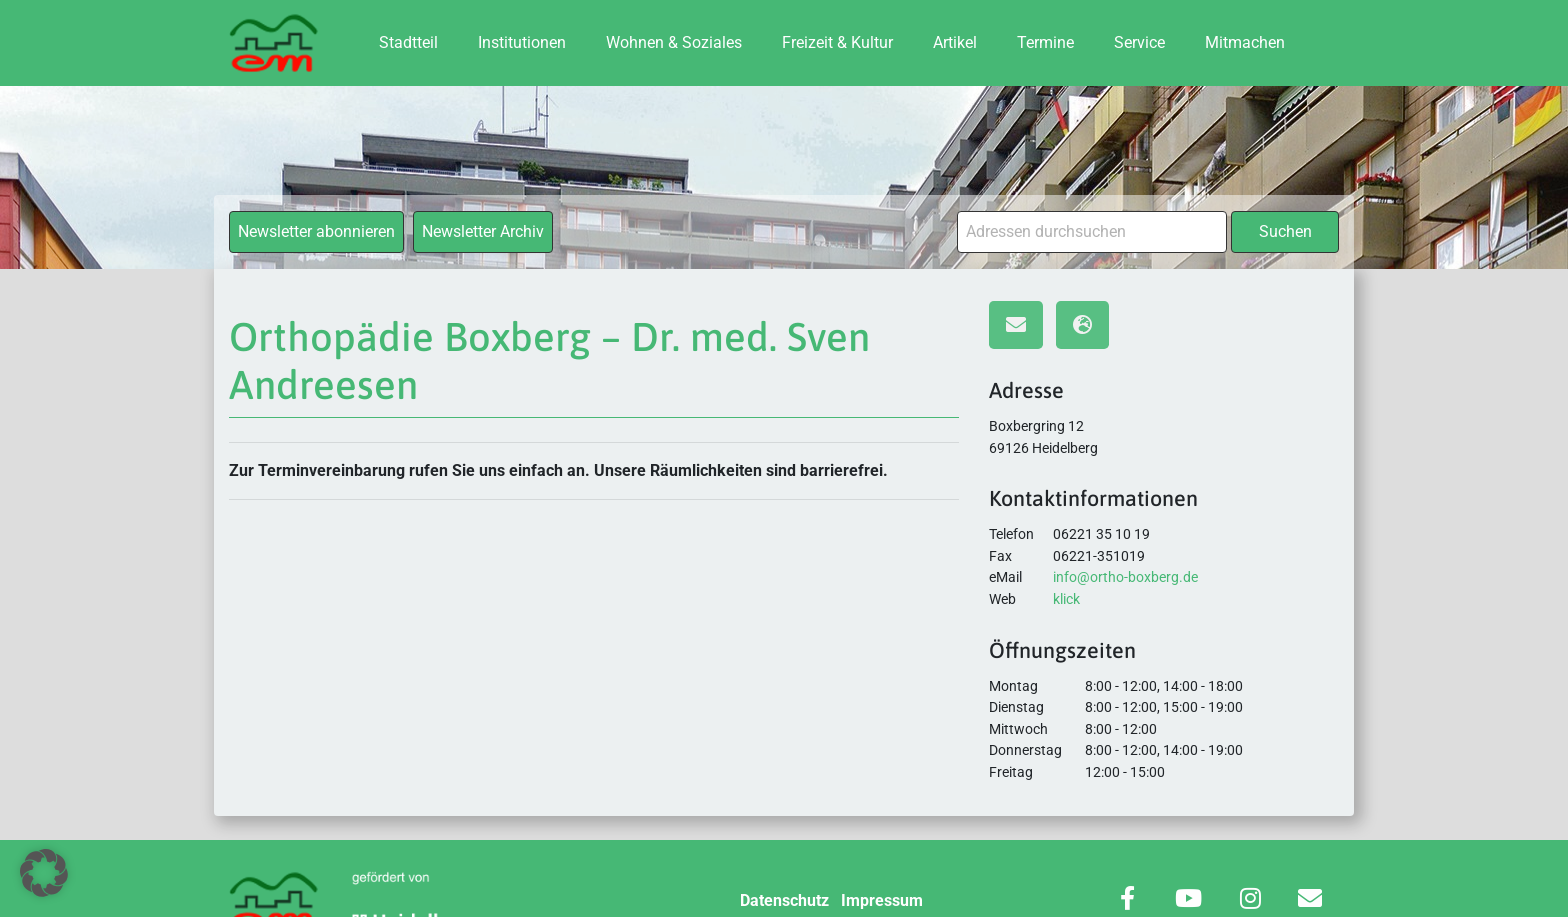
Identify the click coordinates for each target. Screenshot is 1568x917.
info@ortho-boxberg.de (1125, 577)
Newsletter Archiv (483, 231)
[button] (44, 873)
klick (1066, 599)
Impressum (882, 900)
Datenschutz (784, 900)
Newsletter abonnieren (316, 231)
